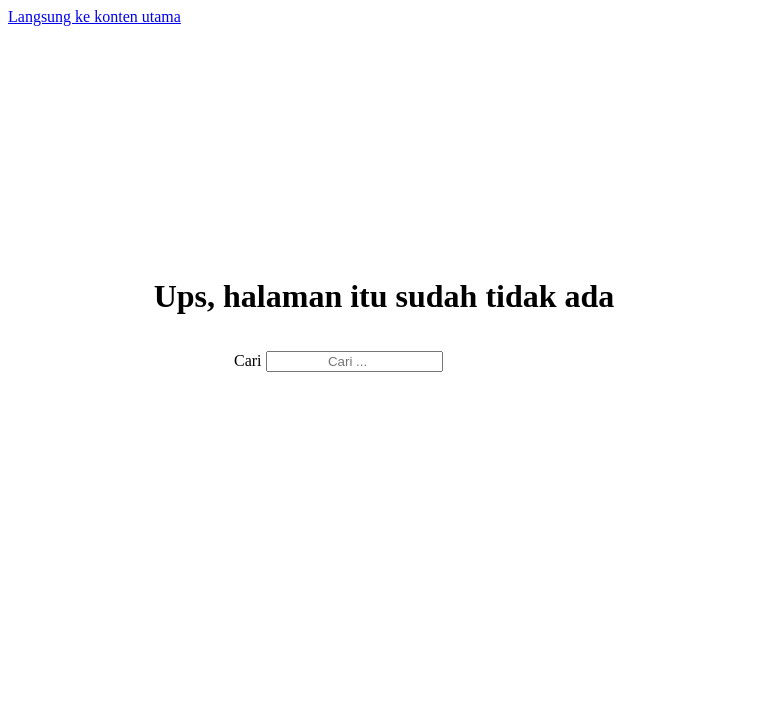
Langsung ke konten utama (94, 16)
